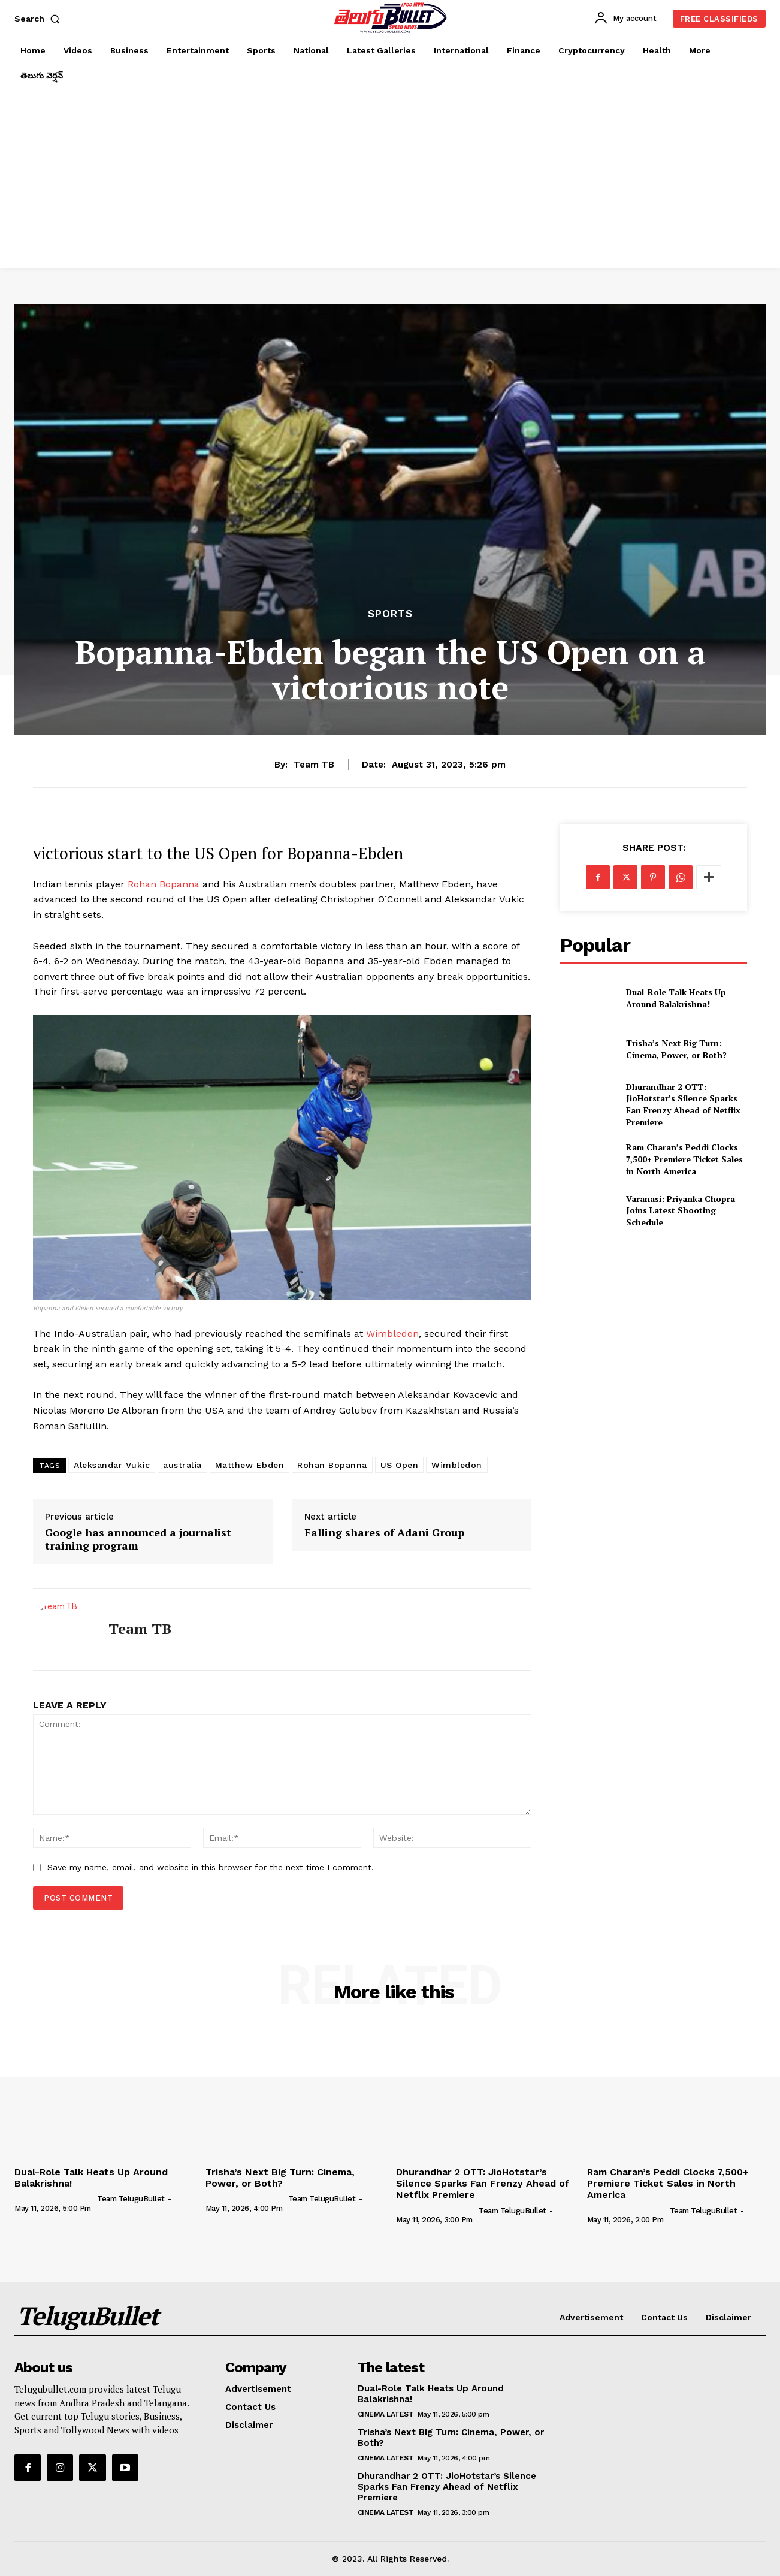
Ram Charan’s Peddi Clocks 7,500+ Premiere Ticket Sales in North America (684, 1158)
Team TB (314, 764)
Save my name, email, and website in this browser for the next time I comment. (210, 1867)
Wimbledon (392, 1333)
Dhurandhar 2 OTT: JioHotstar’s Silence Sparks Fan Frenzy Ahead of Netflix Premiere (683, 1104)
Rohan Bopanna (163, 884)
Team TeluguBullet (131, 2198)
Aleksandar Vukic (112, 1465)
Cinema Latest (386, 2414)
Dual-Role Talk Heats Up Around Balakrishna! (676, 998)
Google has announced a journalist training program (138, 1539)
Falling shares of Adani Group (384, 1532)
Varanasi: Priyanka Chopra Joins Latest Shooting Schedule (680, 1210)
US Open (399, 1465)
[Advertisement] (390, 178)
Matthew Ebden (250, 1465)
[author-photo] (54, 2198)
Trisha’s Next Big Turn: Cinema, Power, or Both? (676, 1049)
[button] (39, 18)
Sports (390, 614)
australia (182, 1465)
